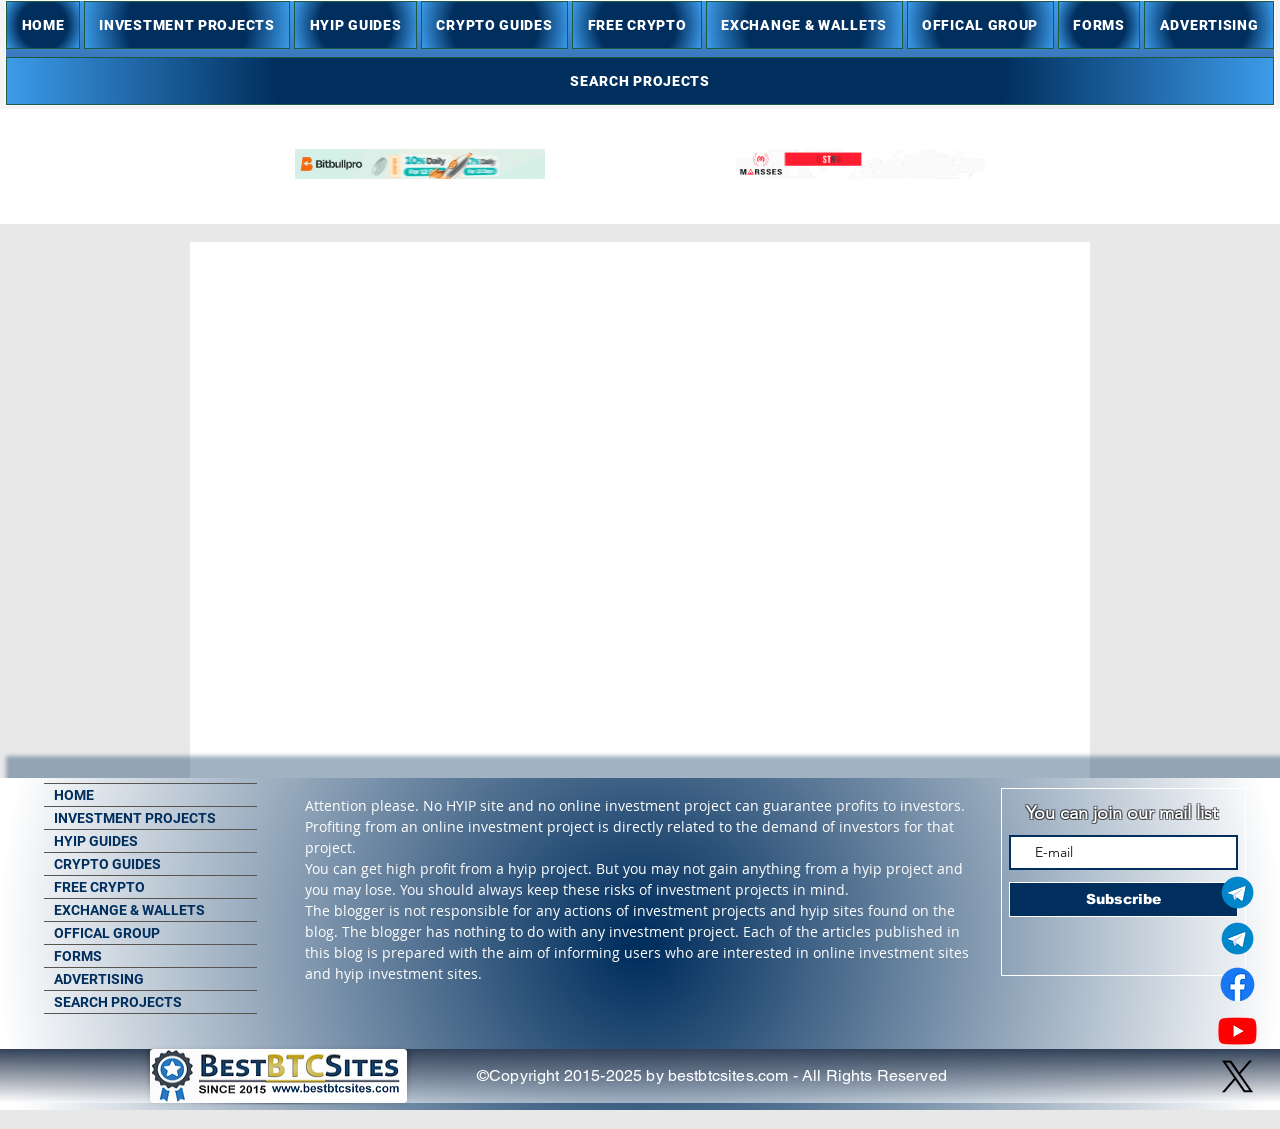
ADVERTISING (99, 979)
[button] (187, 25)
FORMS (78, 956)
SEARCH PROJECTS (118, 1002)
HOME (74, 795)
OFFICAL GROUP (107, 933)
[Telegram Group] (1237, 938)
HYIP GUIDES (96, 841)
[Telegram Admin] (1237, 892)
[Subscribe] (1123, 899)
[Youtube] (1237, 1030)
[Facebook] (1237, 984)
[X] (1237, 1076)
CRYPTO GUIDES (107, 864)
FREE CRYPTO (99, 887)
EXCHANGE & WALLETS (129, 910)
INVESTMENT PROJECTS (135, 818)
